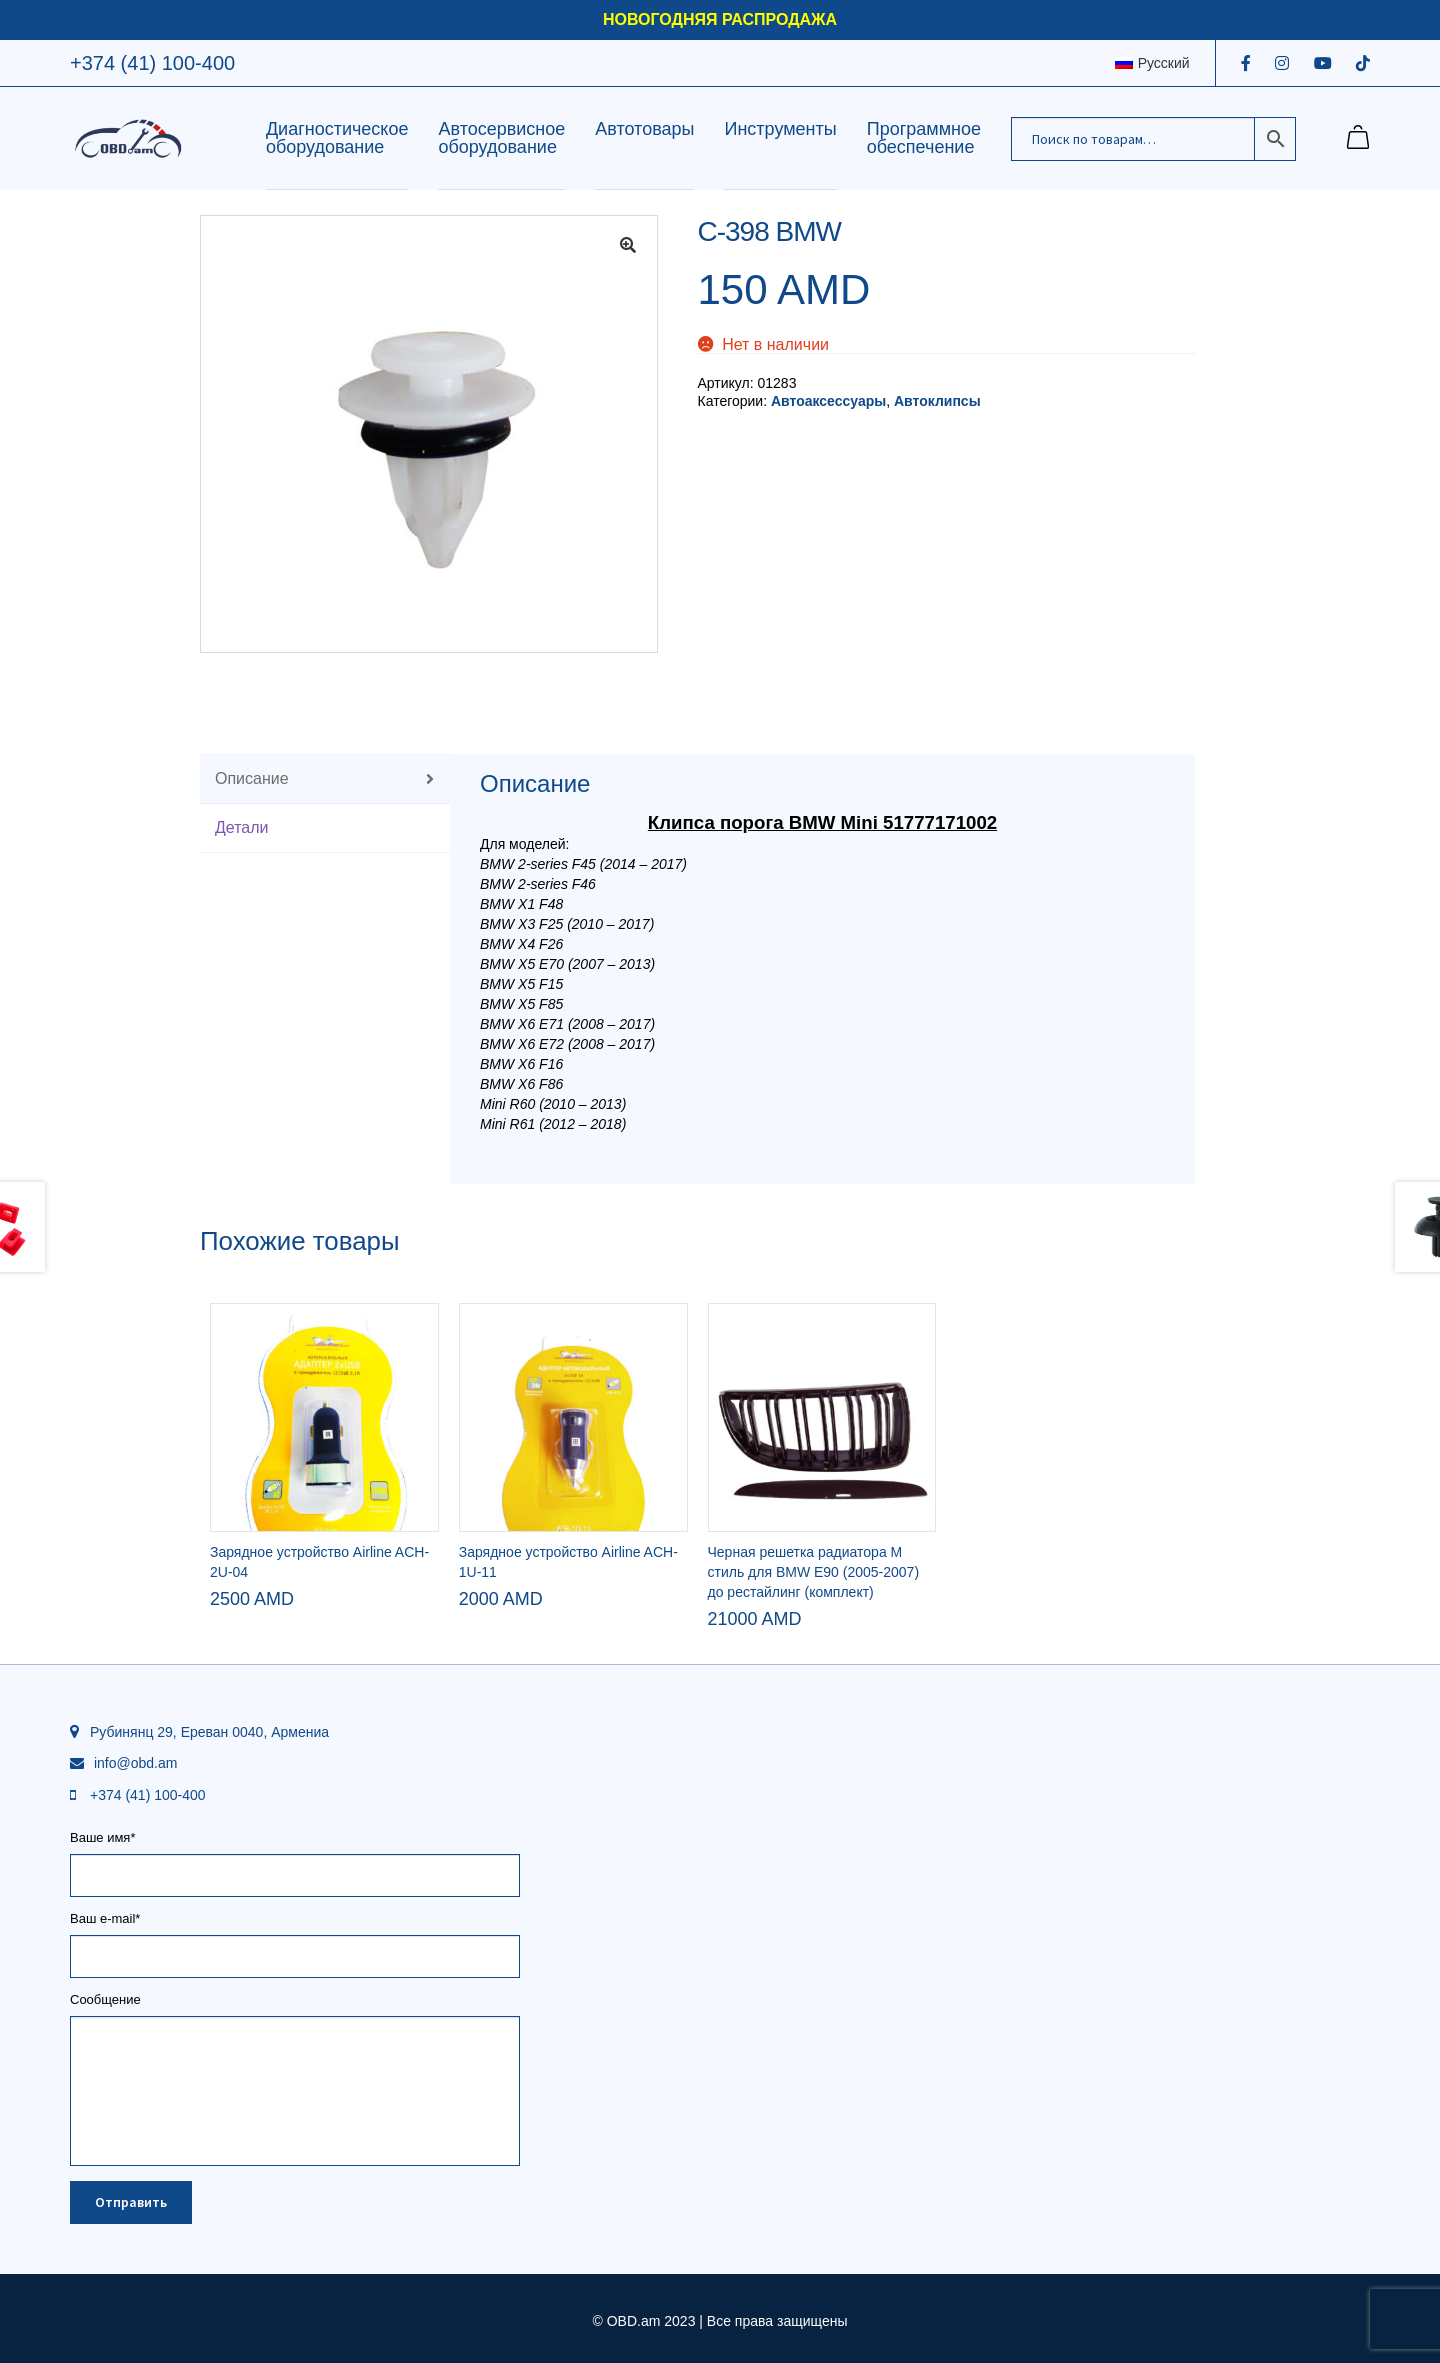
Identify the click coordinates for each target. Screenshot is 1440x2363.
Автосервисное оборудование (501, 138)
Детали (242, 827)
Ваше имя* (295, 1857)
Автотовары (644, 129)
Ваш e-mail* (295, 1938)
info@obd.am (135, 1763)
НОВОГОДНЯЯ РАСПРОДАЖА (720, 19)
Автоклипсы (937, 401)
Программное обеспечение (924, 138)
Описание (252, 778)
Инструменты (780, 129)
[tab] (325, 779)
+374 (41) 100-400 (152, 63)
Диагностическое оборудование (337, 138)
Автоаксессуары (828, 401)
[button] (628, 245)
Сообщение (295, 2006)
